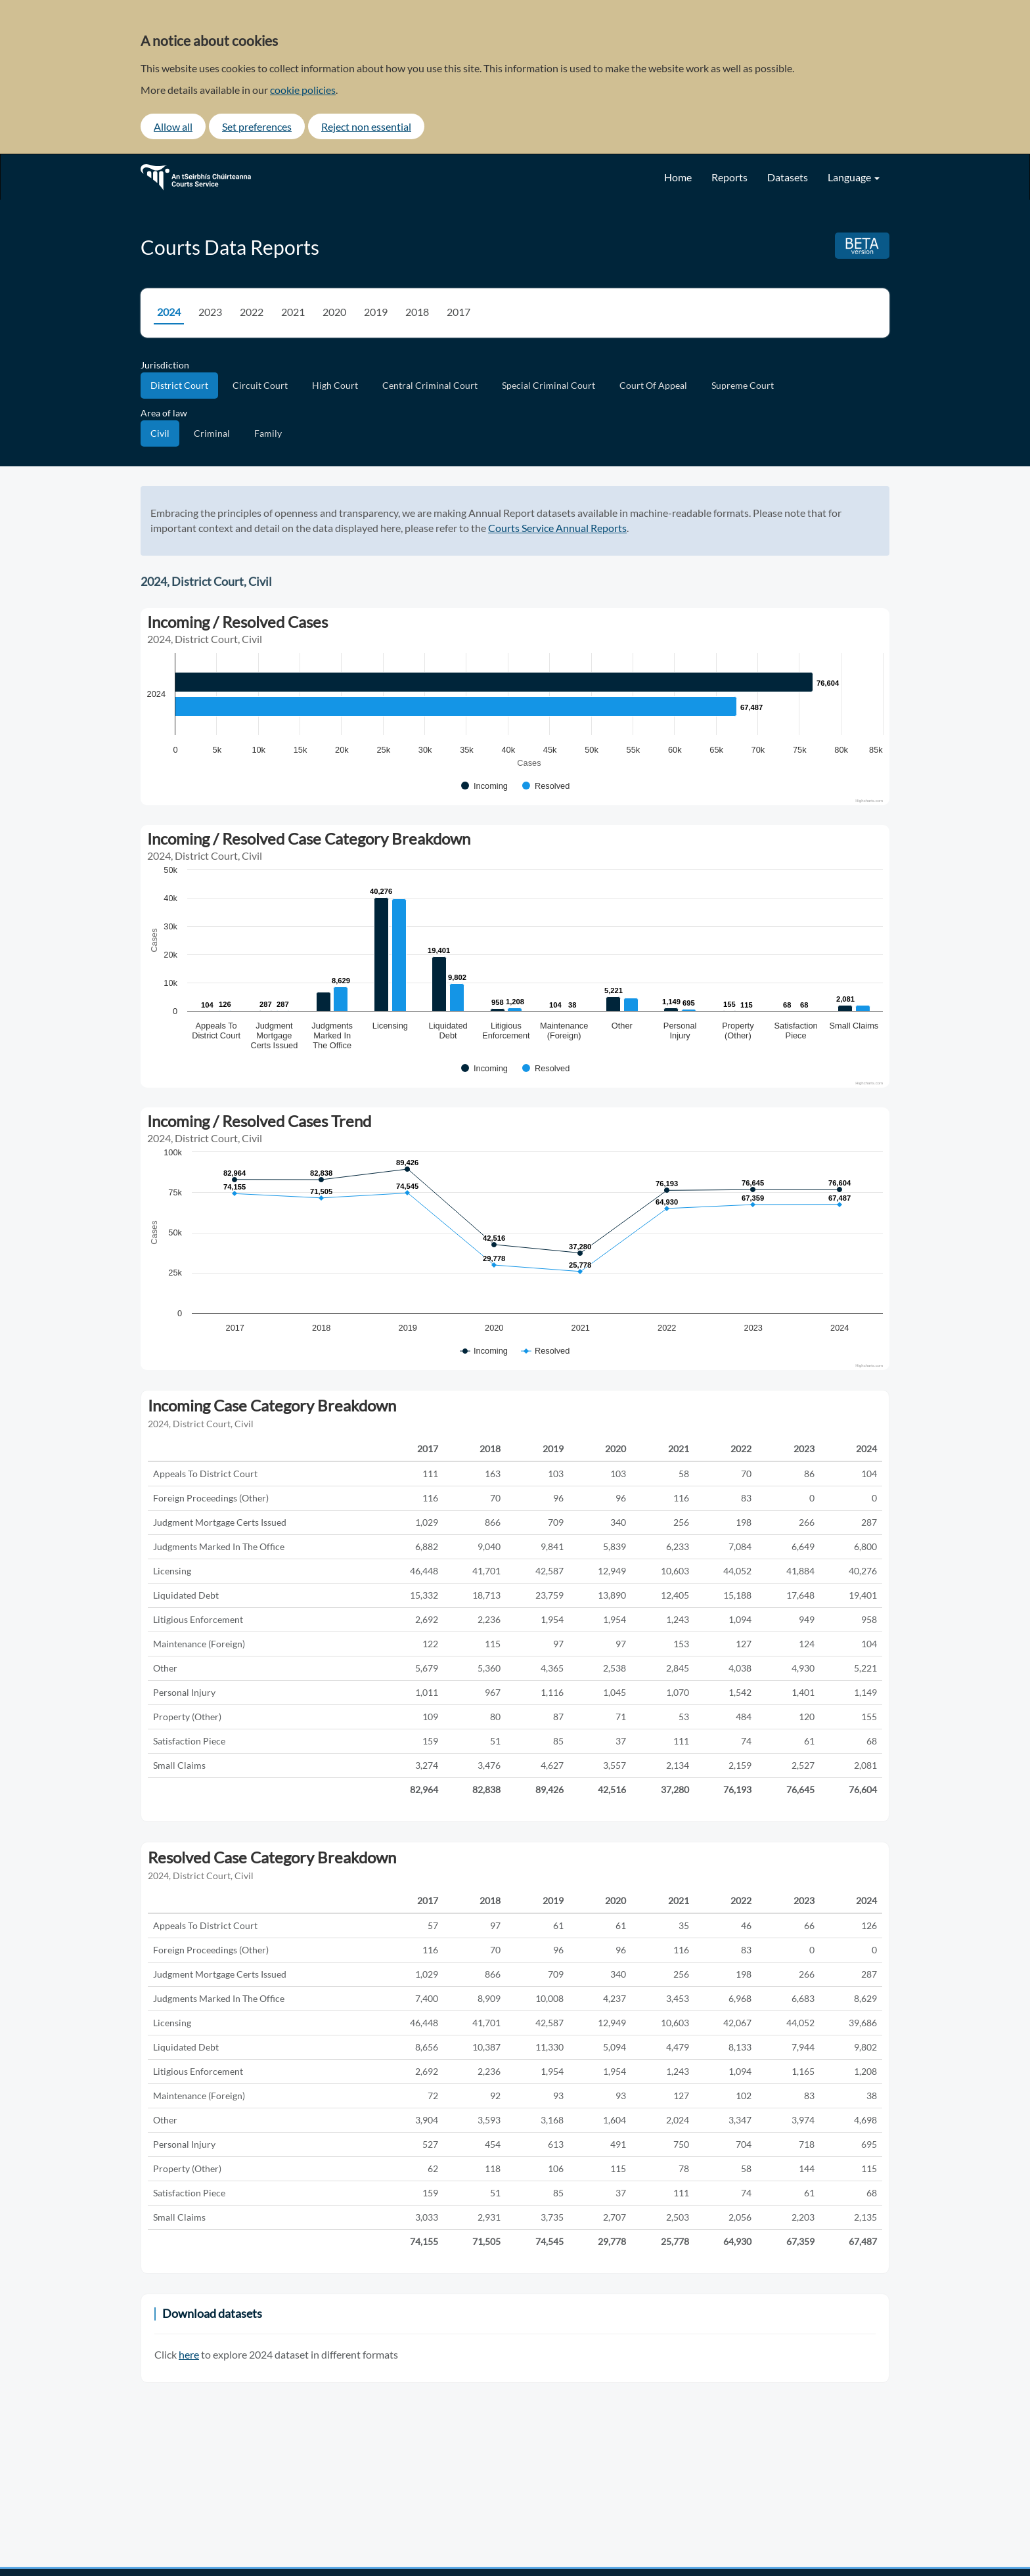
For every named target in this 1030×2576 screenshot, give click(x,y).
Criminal (212, 433)
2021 (293, 311)
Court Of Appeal (653, 385)
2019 (376, 311)
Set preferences (257, 126)
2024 (169, 311)
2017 (458, 311)
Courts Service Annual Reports (557, 528)
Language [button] (854, 177)
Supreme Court (742, 385)
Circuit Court (260, 385)
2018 (417, 311)
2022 (251, 311)
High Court (335, 385)
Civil (159, 433)
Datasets (787, 177)
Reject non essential (366, 126)
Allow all (173, 126)
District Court (179, 385)
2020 (334, 311)
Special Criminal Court (548, 385)
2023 (210, 311)
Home (678, 177)
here (189, 2354)
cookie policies (303, 89)
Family (268, 433)
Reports (729, 177)
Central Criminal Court (430, 385)
